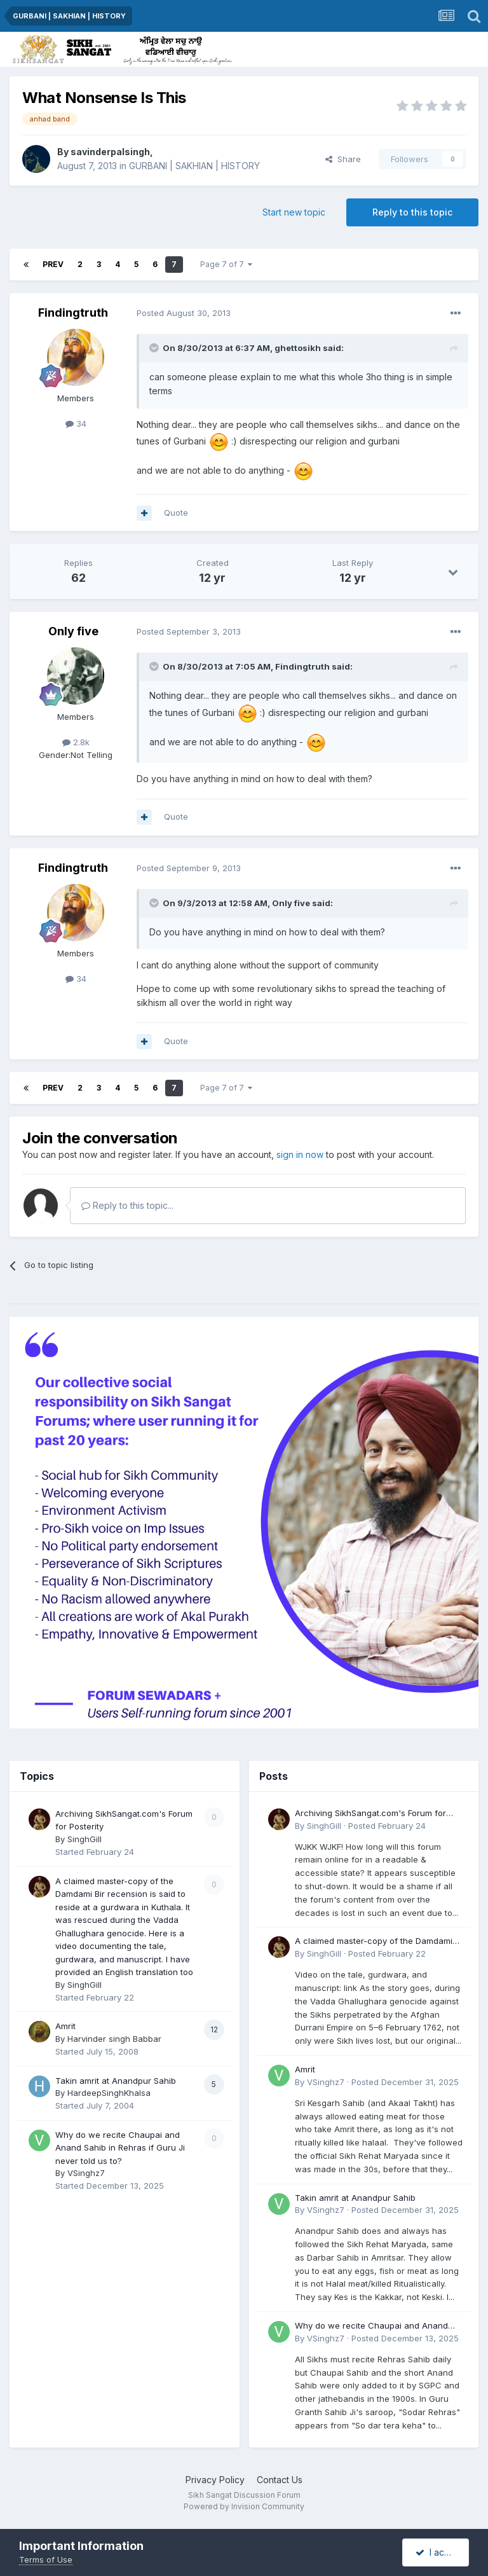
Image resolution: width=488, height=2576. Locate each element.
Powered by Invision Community (244, 2506)
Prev (53, 264)
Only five (73, 631)
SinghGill (84, 1839)
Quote (176, 512)
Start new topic (293, 212)
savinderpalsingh (110, 151)
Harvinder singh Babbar (114, 2039)
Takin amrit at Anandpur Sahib (115, 2081)
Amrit (65, 2026)
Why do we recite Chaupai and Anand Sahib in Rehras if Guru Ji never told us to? (120, 2148)
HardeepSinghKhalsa (109, 2093)
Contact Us (279, 2479)
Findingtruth (73, 312)
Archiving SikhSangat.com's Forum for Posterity (370, 1814)
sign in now (299, 1154)
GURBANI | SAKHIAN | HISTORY (194, 165)
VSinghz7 (86, 2173)
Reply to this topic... (127, 1205)
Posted (184, 313)
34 (75, 423)
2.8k (76, 742)
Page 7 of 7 (226, 264)
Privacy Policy (215, 2479)
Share (343, 159)
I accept (439, 2552)
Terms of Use (45, 2559)
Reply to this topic (412, 212)
